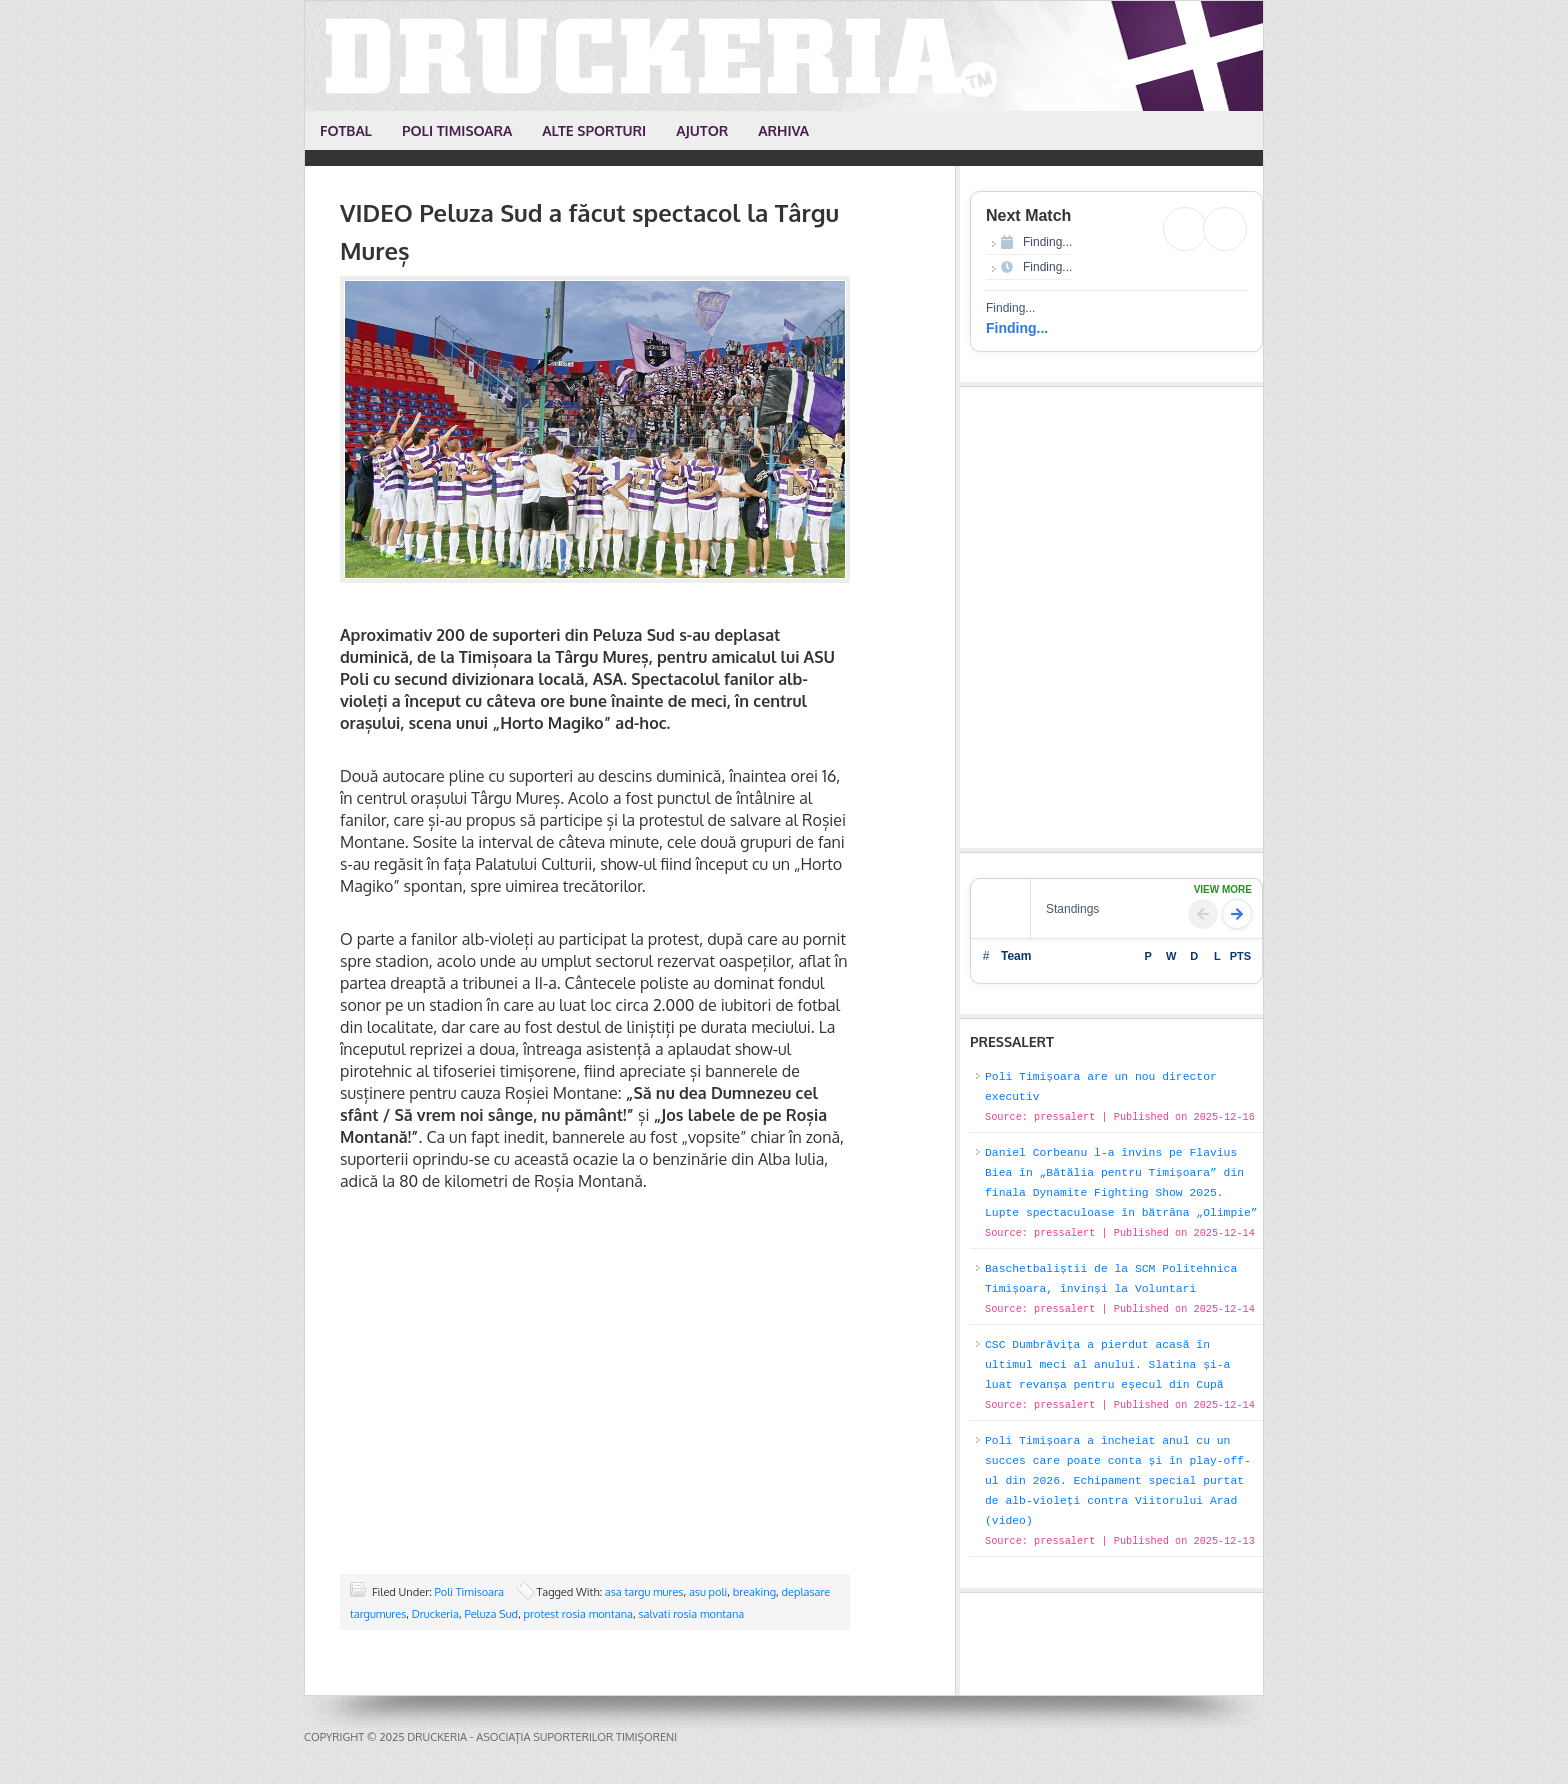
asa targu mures (644, 1592)
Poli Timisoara (469, 1592)
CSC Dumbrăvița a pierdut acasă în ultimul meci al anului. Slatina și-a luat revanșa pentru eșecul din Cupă (1107, 1365)
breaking (754, 1592)
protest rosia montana (578, 1614)
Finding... (1017, 328)
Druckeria (785, 56)
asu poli (708, 1592)
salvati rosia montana (691, 1614)
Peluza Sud (491, 1614)
